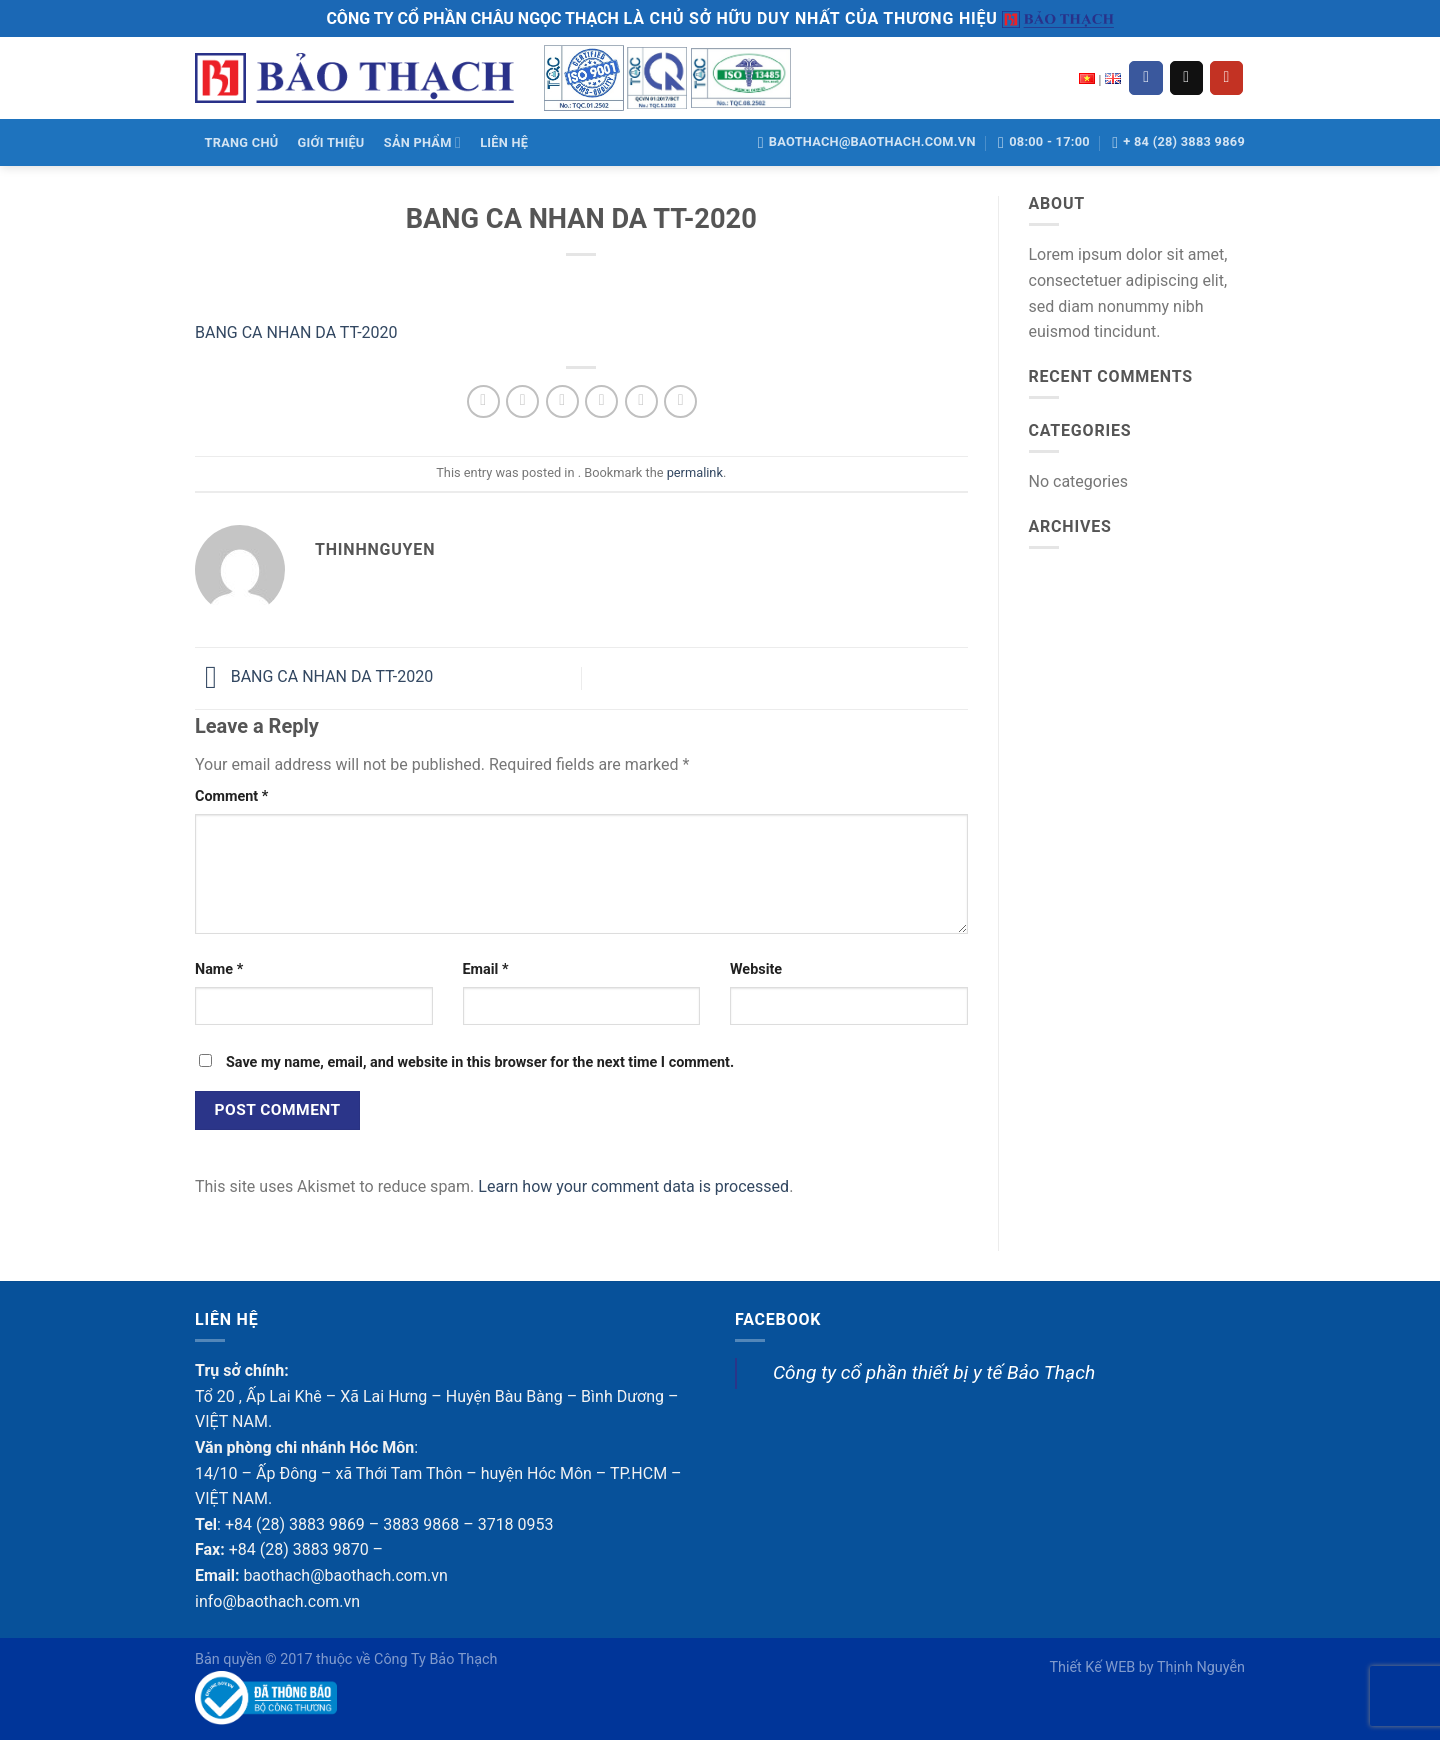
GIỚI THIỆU (331, 142)
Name (219, 969)
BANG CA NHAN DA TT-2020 (296, 332)
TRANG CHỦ (242, 142)
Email (486, 969)
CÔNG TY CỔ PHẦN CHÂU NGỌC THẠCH (472, 18)
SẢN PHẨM (422, 142)
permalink (695, 472)
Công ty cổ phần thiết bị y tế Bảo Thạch (934, 1372)
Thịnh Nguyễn (1201, 1667)
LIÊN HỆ (504, 142)
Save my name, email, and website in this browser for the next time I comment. (480, 1062)
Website (756, 969)
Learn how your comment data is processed (633, 1186)
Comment (231, 796)
